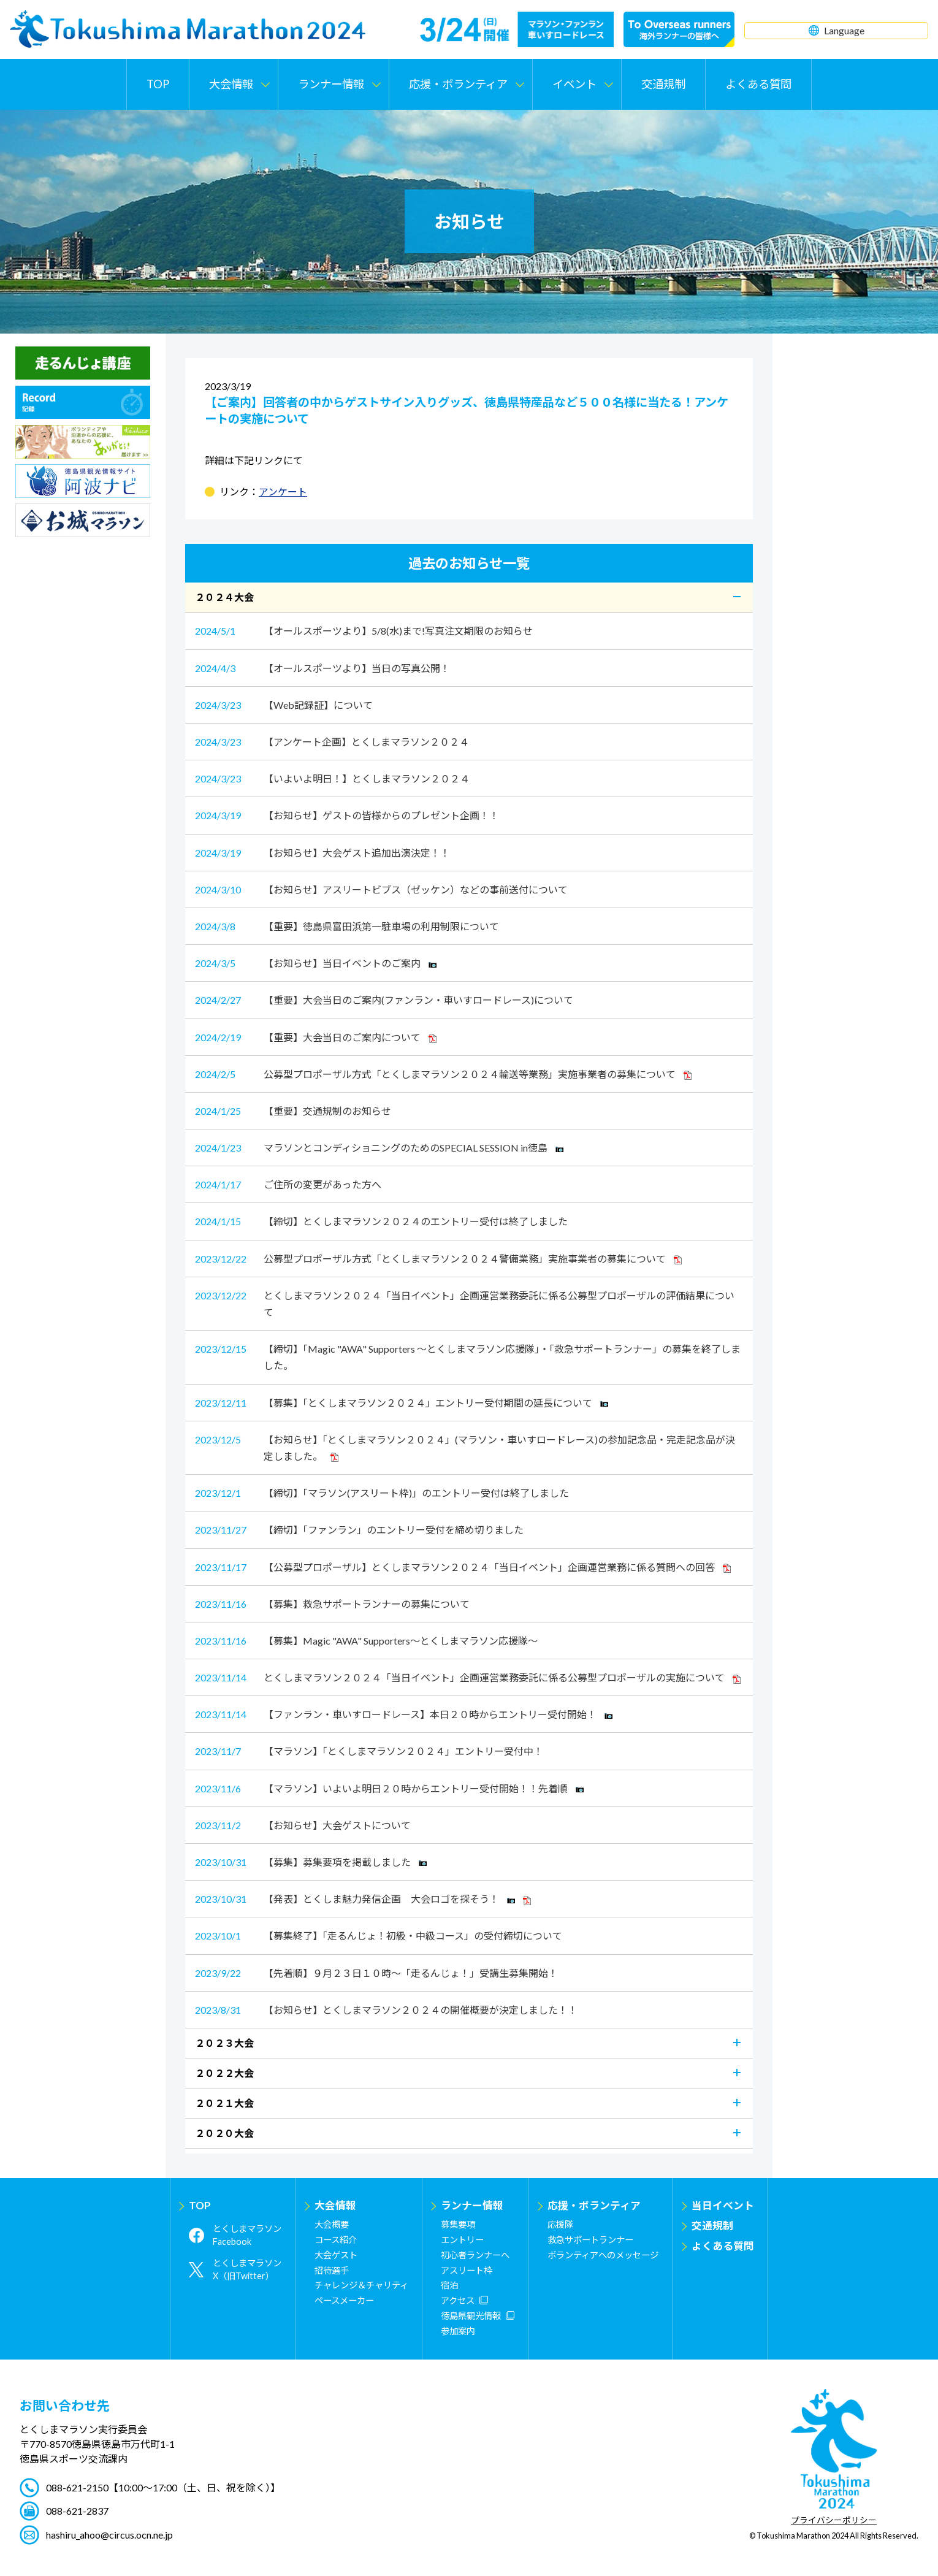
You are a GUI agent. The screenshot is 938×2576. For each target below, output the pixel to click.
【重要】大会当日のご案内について (316, 1037)
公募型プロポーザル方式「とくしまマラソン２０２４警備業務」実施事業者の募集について (438, 1258)
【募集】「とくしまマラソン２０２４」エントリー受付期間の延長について (401, 1402)
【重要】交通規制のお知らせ (293, 1111)
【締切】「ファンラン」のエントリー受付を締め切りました (359, 1529)
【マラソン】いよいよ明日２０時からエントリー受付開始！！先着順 (389, 1788)
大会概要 (332, 2224)
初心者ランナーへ (475, 2255)
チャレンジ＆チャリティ (361, 2285)
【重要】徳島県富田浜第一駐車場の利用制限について (347, 926)
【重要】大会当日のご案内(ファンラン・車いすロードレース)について (384, 1000)
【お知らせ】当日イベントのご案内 (316, 963)
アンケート (283, 491)
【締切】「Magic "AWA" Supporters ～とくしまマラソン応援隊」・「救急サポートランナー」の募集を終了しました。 (468, 1355)
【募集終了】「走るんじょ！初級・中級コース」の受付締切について (378, 1935)
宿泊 (449, 2285)
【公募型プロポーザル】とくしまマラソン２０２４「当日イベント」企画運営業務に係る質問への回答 (463, 1567)
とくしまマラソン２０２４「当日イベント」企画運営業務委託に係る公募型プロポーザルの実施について (468, 1677)
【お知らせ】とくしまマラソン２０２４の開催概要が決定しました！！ (386, 2009)
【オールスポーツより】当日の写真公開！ (322, 668)
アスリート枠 (466, 2270)
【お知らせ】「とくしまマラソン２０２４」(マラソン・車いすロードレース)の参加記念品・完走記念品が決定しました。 (465, 1446)
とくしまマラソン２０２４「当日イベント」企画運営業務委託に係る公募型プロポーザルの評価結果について (464, 1302)
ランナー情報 (472, 2205)
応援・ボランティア (594, 2205)
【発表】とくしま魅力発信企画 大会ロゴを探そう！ (363, 1898)
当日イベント (723, 2205)
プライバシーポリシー (834, 2521)
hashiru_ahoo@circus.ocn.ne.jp (109, 2534)
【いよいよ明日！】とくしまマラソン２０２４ (332, 778)
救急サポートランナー (590, 2239)
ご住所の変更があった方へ (288, 1184)
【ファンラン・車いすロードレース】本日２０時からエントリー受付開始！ (403, 1714)
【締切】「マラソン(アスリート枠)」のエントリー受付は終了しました (382, 1493)
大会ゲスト (336, 2255)
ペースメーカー (344, 2300)
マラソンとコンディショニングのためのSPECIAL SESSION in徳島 (379, 1147)
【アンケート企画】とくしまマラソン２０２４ (332, 741)
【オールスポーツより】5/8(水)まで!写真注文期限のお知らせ (364, 630)
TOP (158, 84)
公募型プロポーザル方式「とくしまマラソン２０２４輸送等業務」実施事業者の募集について (443, 1074)
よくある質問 (758, 84)
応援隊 (560, 2224)
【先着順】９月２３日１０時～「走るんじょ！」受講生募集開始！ (376, 1973)
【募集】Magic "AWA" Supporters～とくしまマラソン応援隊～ (366, 1640)
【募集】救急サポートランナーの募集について (332, 1604)
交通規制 (663, 84)
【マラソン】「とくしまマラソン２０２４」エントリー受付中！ (369, 1751)
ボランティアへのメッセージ (602, 2255)
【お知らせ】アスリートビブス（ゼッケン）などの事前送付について (381, 889)
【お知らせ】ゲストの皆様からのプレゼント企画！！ (347, 815)
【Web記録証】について (284, 705)
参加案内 (458, 2331)
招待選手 (332, 2270)
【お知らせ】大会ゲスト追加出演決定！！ (322, 852)
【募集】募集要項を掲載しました (311, 1862)
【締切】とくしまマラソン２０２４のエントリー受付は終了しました (381, 1221)
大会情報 (335, 2205)
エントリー (462, 2239)
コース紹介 (336, 2239)
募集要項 (458, 2224)
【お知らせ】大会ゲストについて (303, 1825)
